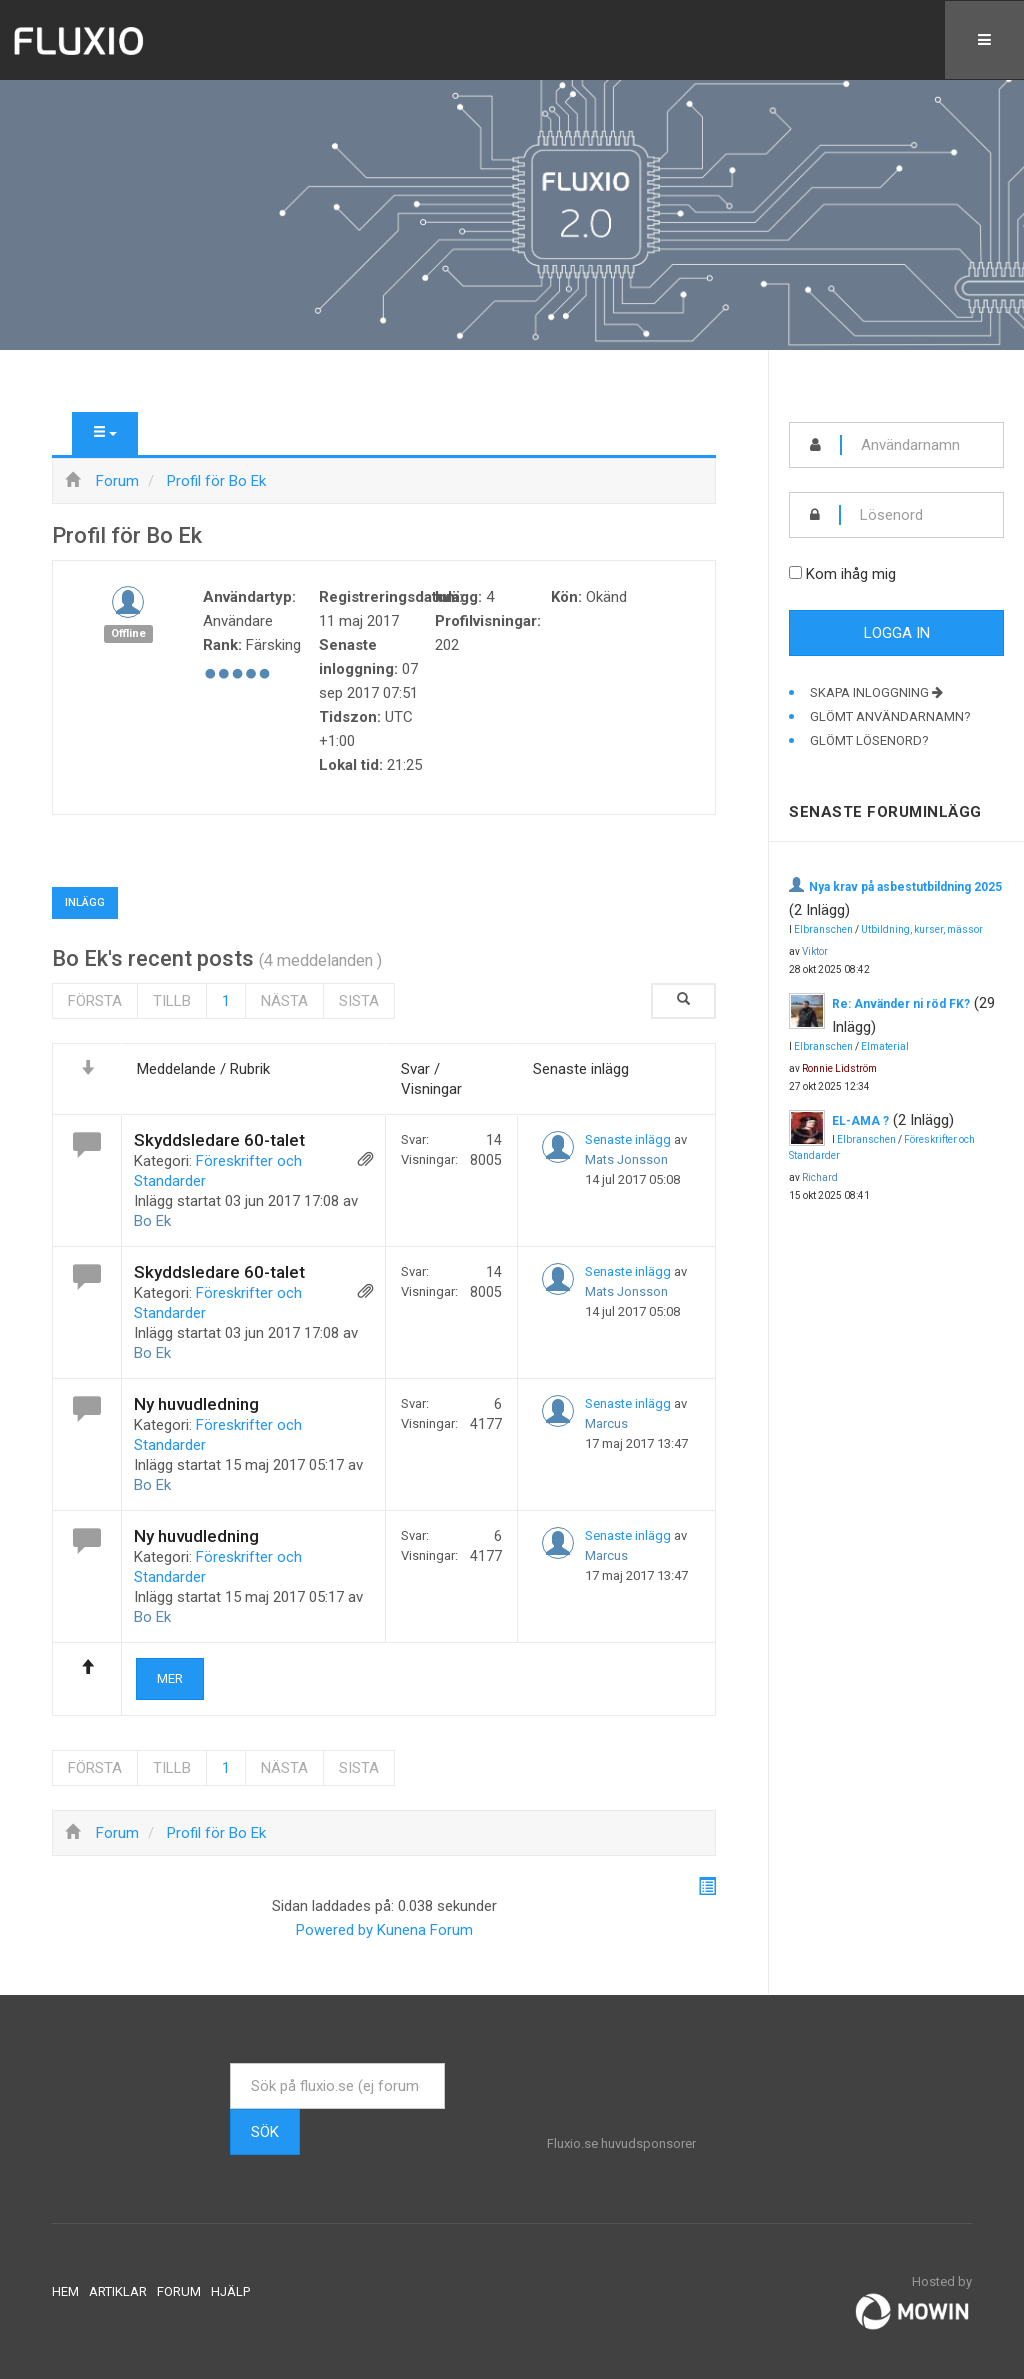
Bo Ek (152, 1221)
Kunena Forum (425, 1930)
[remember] (795, 572)
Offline (128, 633)
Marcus (606, 1423)
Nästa (284, 1001)
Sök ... (230, 2063)
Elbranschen (823, 929)
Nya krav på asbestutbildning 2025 (905, 887)
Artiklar (118, 2291)
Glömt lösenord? (869, 740)
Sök (265, 2132)
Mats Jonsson (626, 1159)
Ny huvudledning (196, 1404)
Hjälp (230, 2291)
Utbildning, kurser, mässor (922, 929)
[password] (922, 515)
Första (95, 1001)
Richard (820, 1177)
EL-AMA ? (860, 1121)
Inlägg (85, 902)
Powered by (334, 1930)
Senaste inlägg (628, 1139)
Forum (179, 2291)
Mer (170, 1678)
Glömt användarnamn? (890, 716)
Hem (65, 2291)
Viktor (815, 951)
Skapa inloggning (876, 692)
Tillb (172, 1001)
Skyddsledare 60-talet (219, 1140)
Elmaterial (885, 1046)
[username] (922, 445)
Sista (359, 1001)
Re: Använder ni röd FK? (901, 1004)
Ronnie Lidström (839, 1068)
